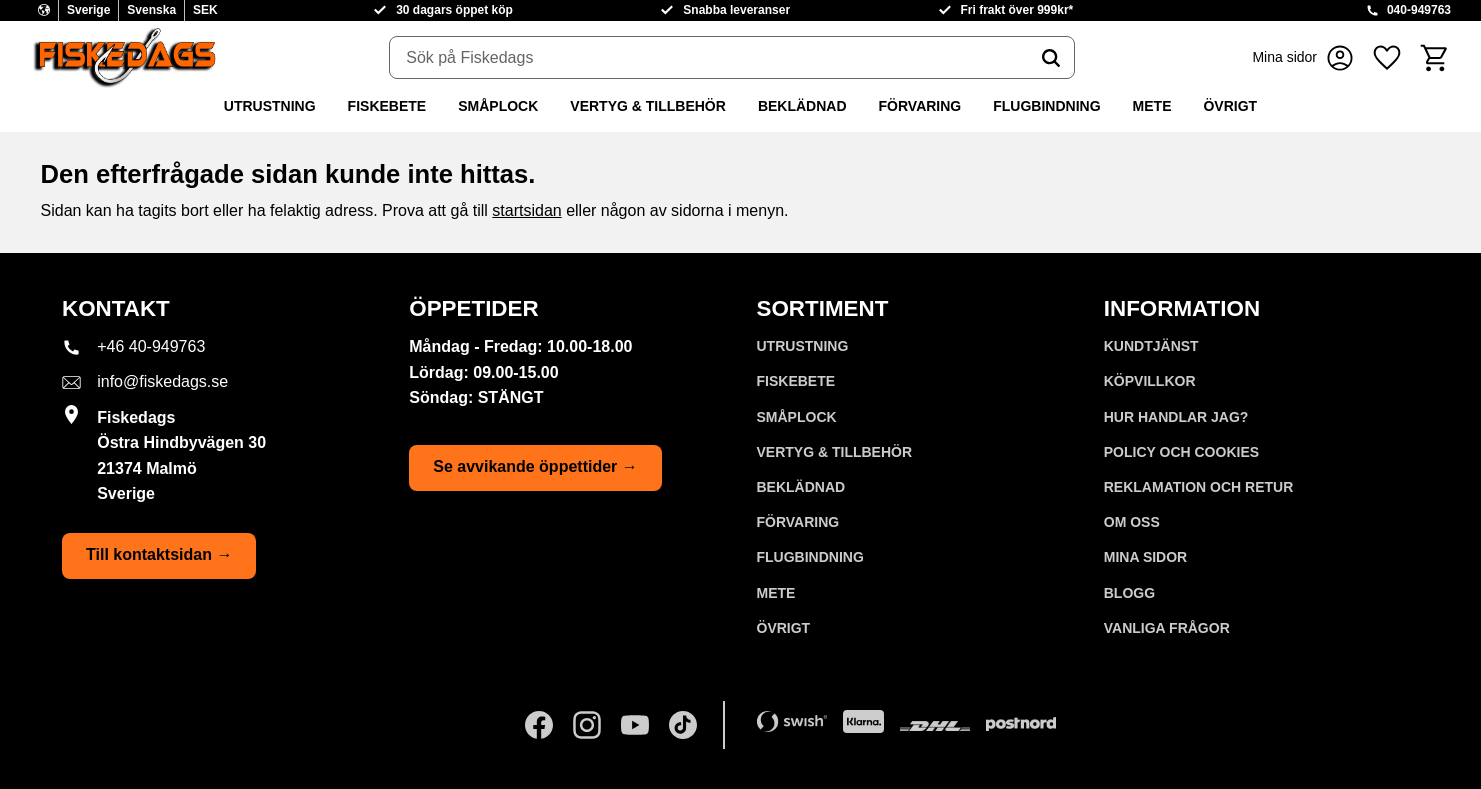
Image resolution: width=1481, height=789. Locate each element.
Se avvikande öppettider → (535, 466)
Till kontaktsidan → (159, 554)
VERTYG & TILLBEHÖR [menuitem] (648, 106)
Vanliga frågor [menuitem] (1167, 628)
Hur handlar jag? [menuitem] (1176, 417)
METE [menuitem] (1152, 106)
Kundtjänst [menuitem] (1151, 346)
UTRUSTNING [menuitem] (270, 106)
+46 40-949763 (151, 346)
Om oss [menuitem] (1132, 522)
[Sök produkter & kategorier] (709, 58)
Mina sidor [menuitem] (1145, 557)
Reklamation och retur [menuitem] (1199, 487)
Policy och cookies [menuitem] (1181, 452)
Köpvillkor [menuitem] (1150, 381)
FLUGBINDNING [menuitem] (1046, 106)
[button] (1387, 57)
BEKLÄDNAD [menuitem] (802, 106)
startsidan (526, 210)
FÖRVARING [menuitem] (920, 106)
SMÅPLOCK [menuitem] (498, 106)
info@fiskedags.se (162, 381)
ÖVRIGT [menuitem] (1230, 106)
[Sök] (1051, 58)
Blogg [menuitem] (1129, 593)
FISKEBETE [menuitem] (387, 106)
